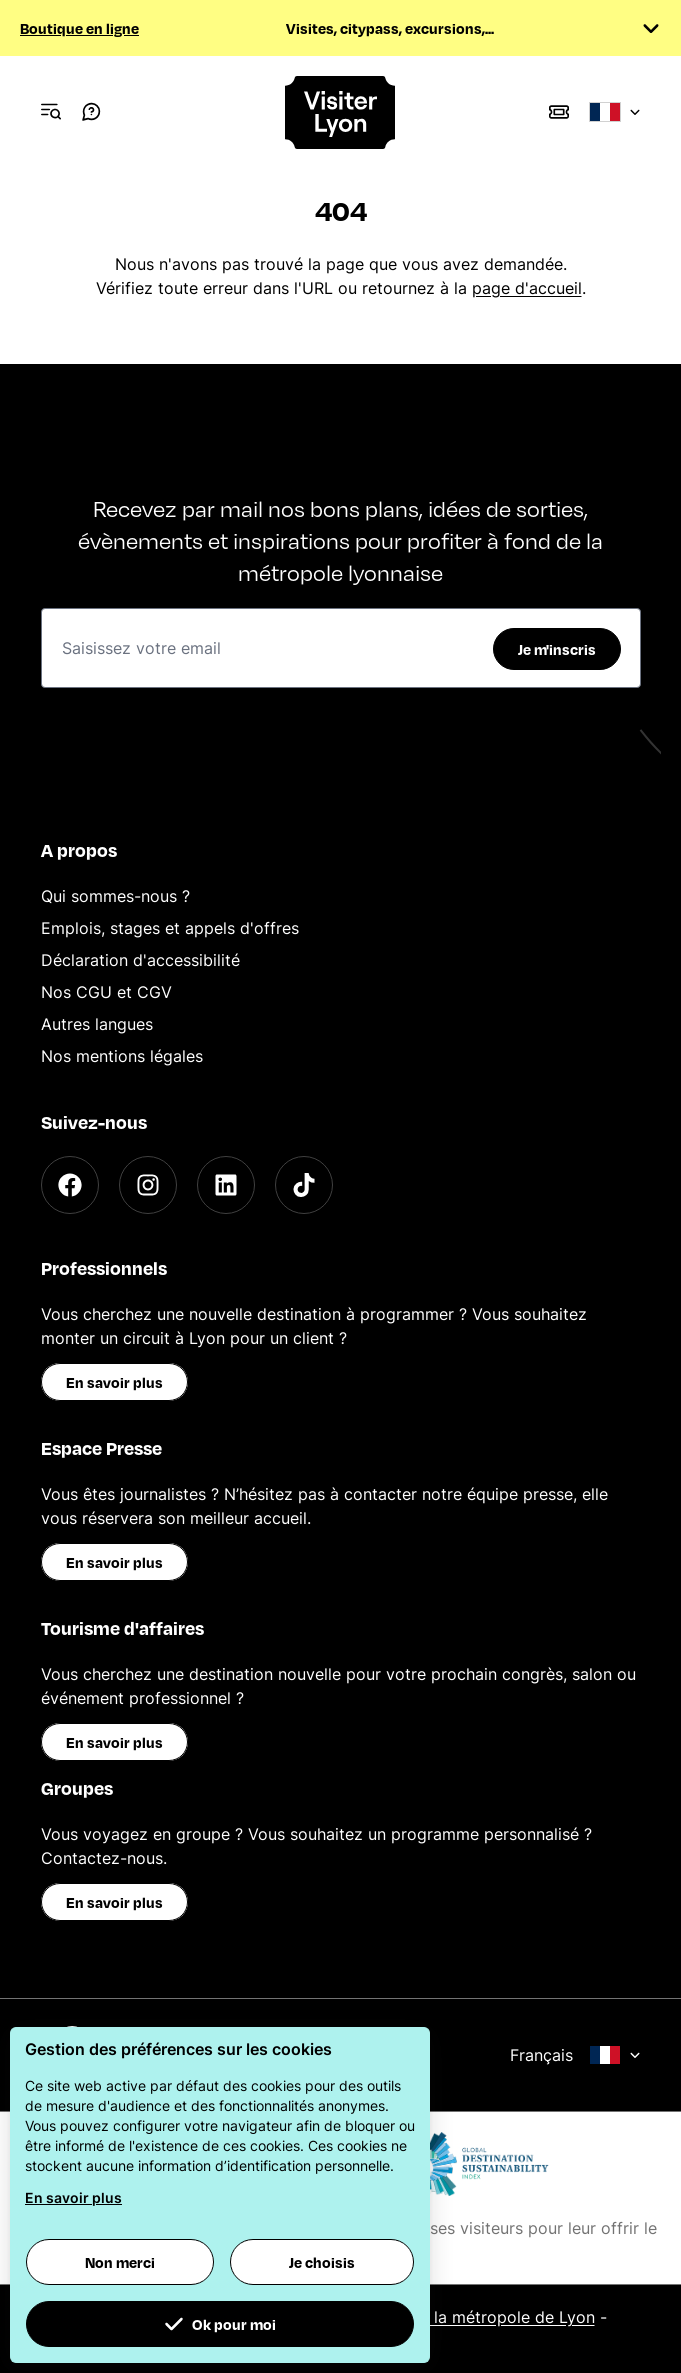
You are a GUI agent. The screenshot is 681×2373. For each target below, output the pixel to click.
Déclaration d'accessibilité (140, 960)
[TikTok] (304, 1185)
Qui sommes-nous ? (115, 896)
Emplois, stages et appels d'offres (170, 928)
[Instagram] (148, 1185)
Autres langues (97, 1024)
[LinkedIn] (226, 1185)
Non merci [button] (120, 2262)
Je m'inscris (557, 649)
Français (575, 2055)
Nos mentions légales (122, 1056)
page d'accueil (527, 288)
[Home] (341, 112)
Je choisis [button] (322, 2262)
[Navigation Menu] (51, 112)
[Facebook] (70, 1185)
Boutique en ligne (79, 28)
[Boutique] (559, 112)
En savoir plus (114, 1382)
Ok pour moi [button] (220, 2324)
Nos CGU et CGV (106, 992)
